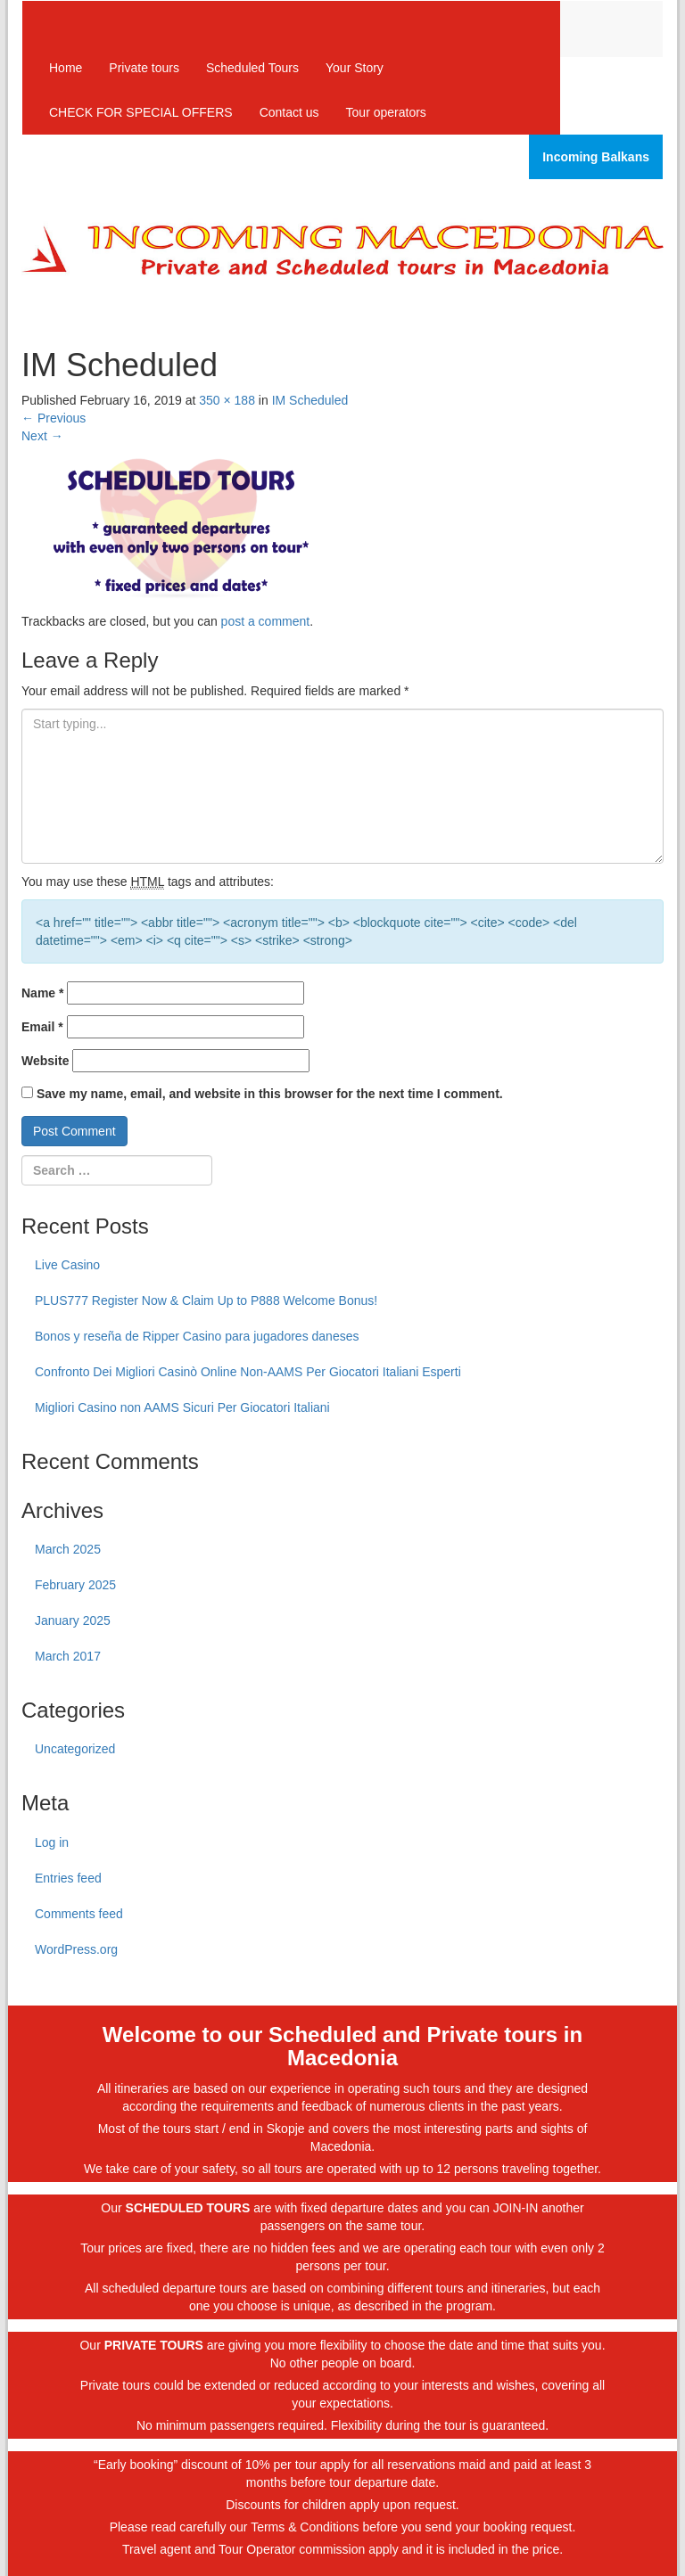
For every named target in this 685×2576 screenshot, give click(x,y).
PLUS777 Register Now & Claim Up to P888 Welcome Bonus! (206, 1300)
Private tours (144, 68)
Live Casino (67, 1265)
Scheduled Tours (252, 68)
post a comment (265, 621)
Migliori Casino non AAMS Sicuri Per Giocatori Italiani (182, 1407)
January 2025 (73, 1620)
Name (42, 993)
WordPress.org (76, 1949)
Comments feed (79, 1914)
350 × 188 (227, 400)
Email (42, 1027)
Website (45, 1061)
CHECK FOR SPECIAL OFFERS (141, 112)
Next (42, 436)
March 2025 (68, 1549)
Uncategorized (75, 1749)
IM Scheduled (310, 400)
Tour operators (386, 112)
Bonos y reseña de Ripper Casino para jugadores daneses (197, 1336)
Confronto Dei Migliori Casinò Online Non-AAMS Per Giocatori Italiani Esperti (248, 1372)
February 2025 (75, 1585)
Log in (52, 1842)
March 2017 (68, 1656)
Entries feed (68, 1878)
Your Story (355, 68)
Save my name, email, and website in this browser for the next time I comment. (270, 1094)
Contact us (289, 112)
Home (65, 68)
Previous (53, 418)
